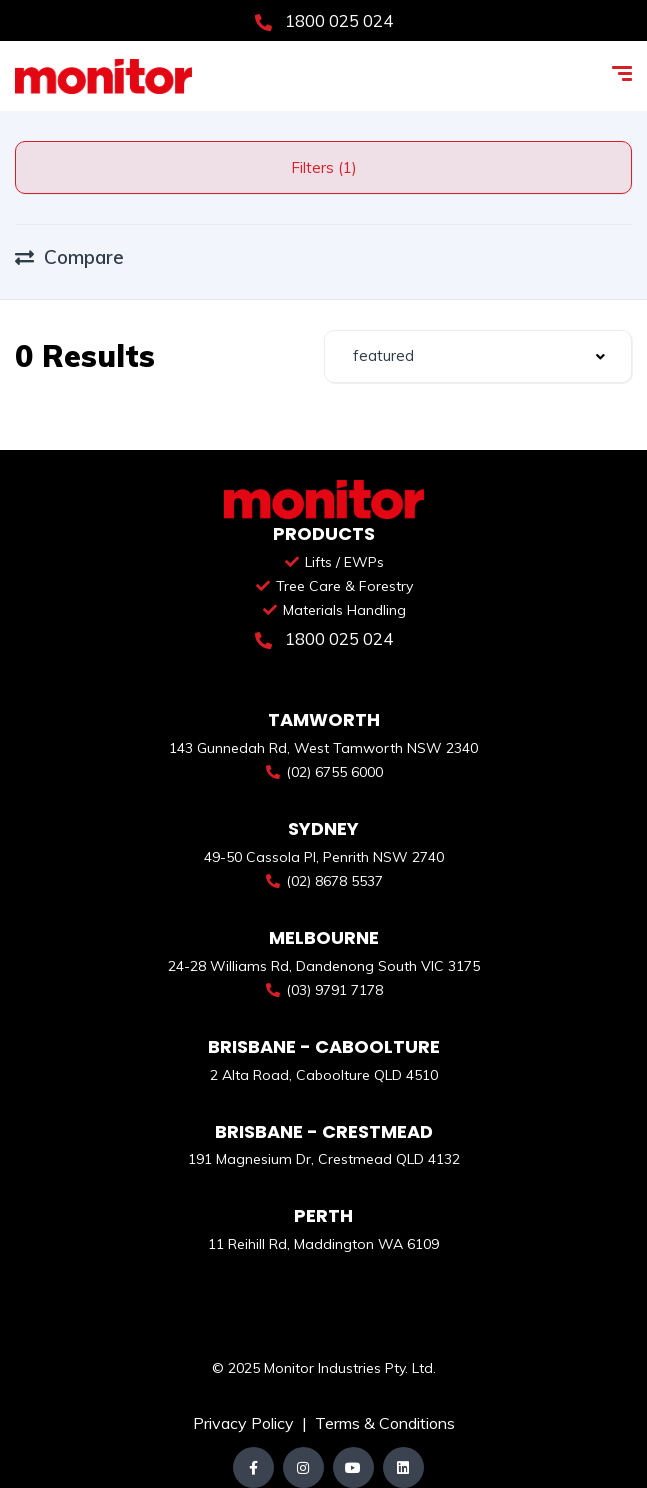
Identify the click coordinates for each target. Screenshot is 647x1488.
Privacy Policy (245, 1423)
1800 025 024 (324, 20)
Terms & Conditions (385, 1423)
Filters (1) (324, 167)
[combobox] (478, 356)
